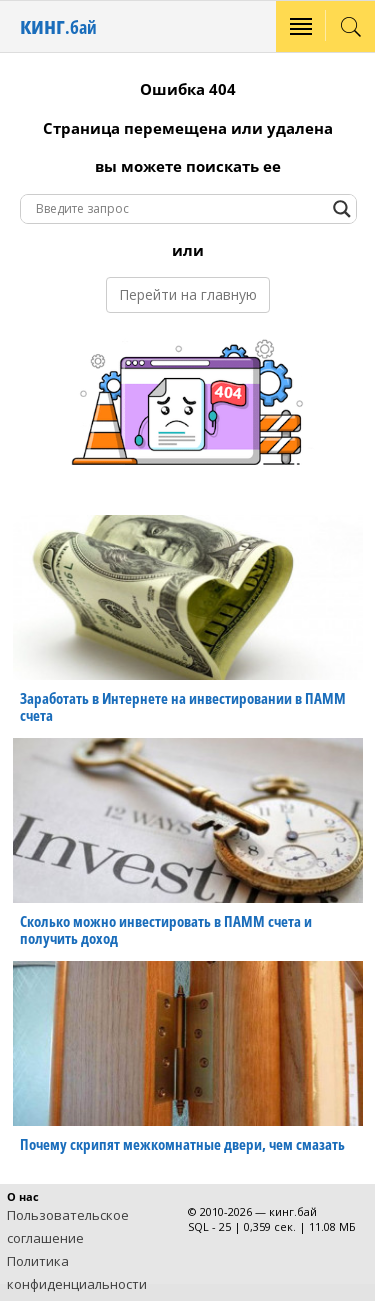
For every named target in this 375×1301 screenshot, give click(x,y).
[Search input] (179, 209)
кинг (58, 24)
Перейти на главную (188, 294)
